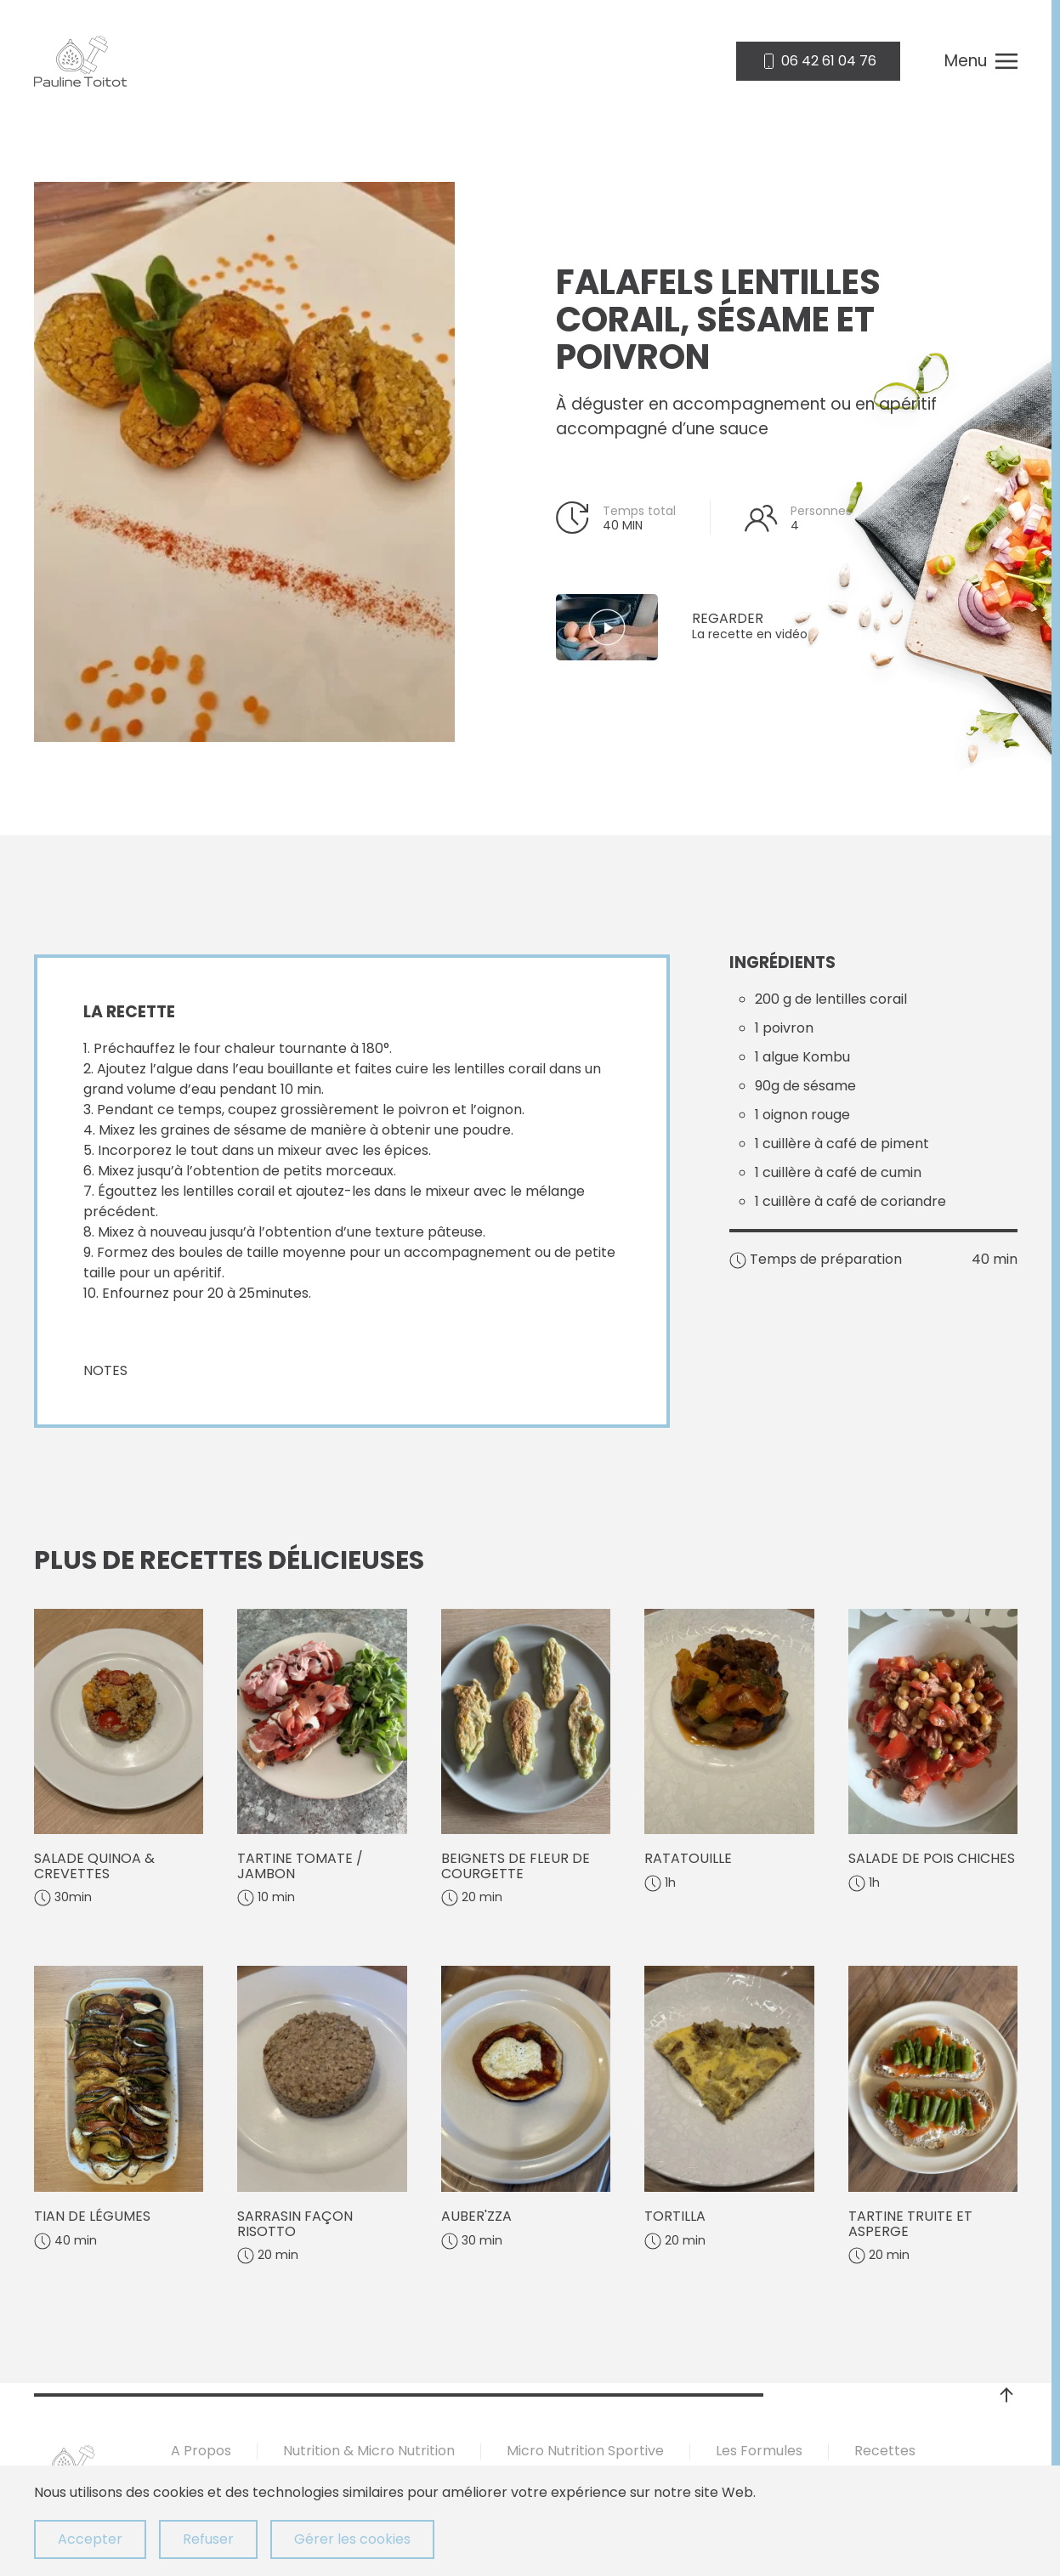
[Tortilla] (728, 2115)
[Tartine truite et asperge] (932, 2115)
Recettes (884, 2450)
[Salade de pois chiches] (932, 1758)
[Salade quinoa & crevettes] (118, 1758)
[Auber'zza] (525, 2115)
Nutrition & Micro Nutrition (369, 2450)
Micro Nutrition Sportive (585, 2450)
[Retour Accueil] (80, 61)
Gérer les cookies (352, 2539)
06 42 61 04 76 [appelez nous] (818, 61)
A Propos (201, 2450)
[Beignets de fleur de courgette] (525, 1758)
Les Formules (759, 2450)
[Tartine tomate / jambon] (321, 1758)
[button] (980, 61)
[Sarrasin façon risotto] (321, 2115)
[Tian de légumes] (118, 2115)
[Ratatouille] (728, 1758)
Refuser (208, 2539)
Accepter (90, 2539)
